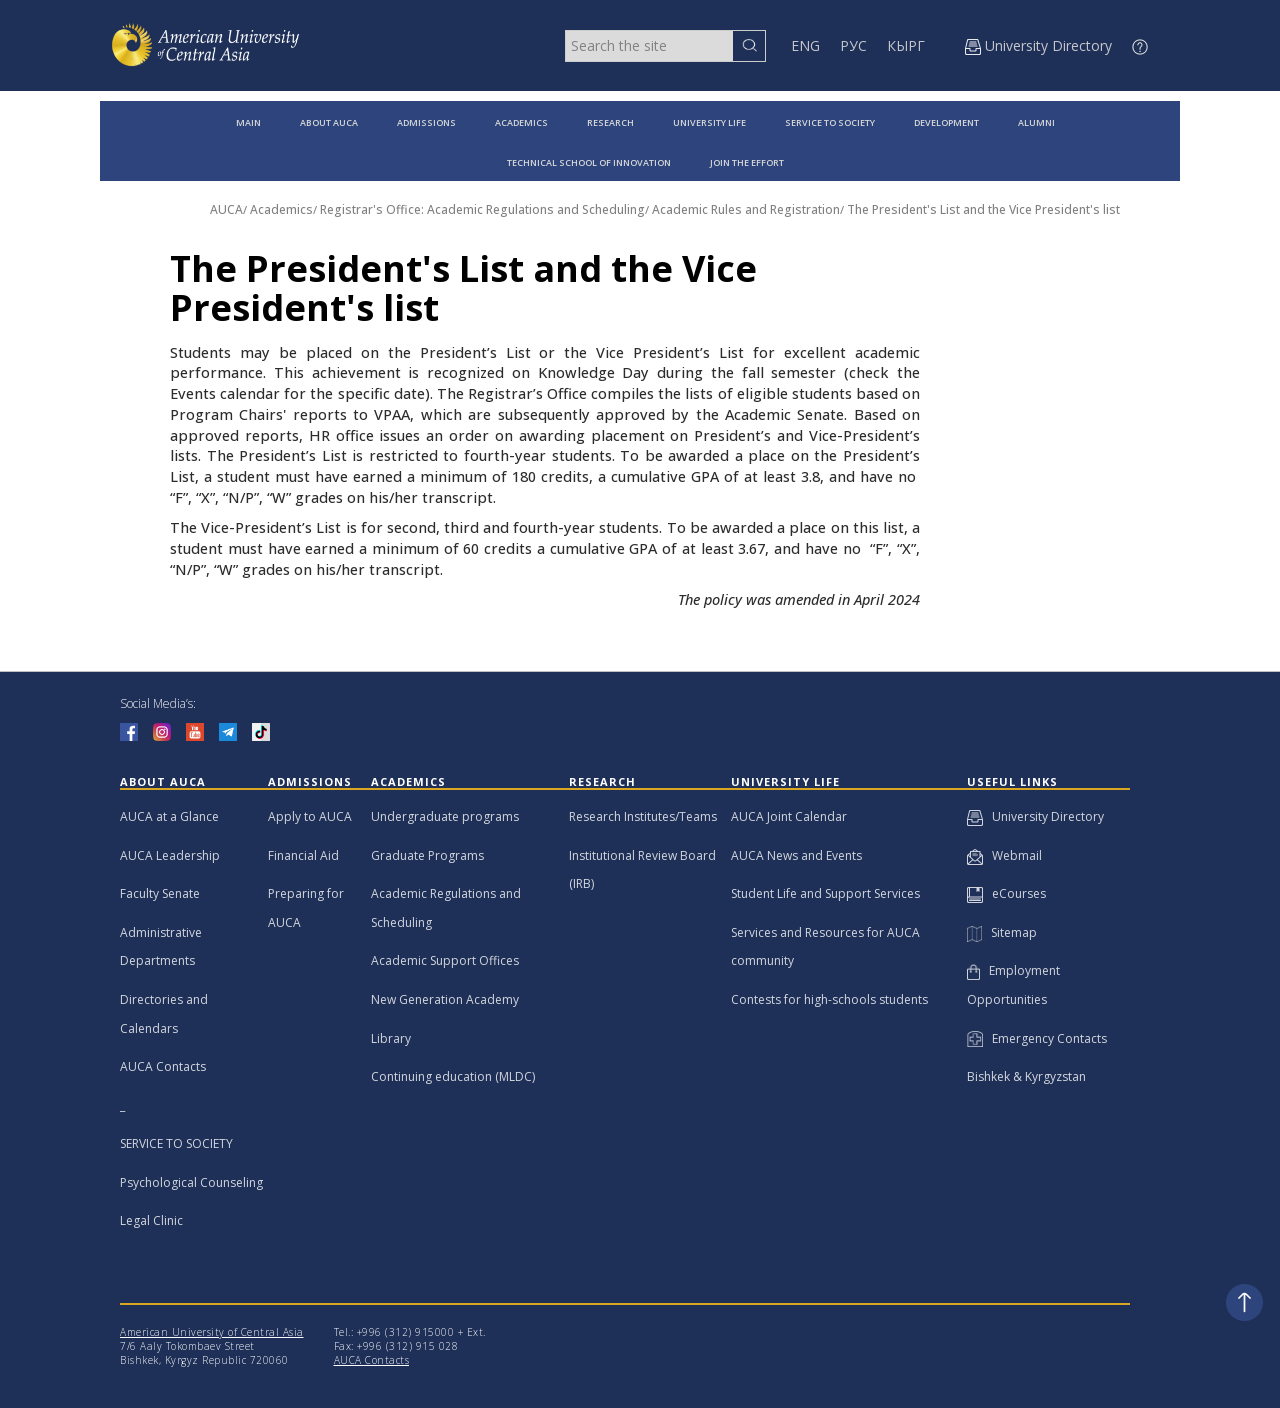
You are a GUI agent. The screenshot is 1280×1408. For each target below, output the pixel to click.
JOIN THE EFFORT (747, 162)
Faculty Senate (160, 893)
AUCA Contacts (163, 1066)
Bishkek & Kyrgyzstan (1026, 1076)
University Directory (1035, 816)
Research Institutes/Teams (643, 816)
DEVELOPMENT (946, 122)
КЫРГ (906, 45)
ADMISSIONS (426, 122)
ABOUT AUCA (329, 122)
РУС (853, 45)
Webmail (1004, 855)
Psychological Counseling (191, 1182)
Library (391, 1038)
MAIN (248, 122)
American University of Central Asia (212, 1332)
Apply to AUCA (310, 816)
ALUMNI (1036, 122)
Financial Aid (303, 855)
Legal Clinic (151, 1220)
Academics (281, 209)
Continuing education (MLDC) (453, 1076)
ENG (805, 45)
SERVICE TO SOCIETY (830, 122)
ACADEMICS (521, 122)
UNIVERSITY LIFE (709, 122)
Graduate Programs (427, 855)
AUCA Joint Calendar (789, 816)
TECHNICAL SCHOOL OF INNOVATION (589, 162)
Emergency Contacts (1037, 1038)
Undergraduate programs (445, 816)
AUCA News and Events (796, 855)
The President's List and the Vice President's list (983, 209)
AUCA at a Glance (169, 816)
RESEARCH (610, 122)
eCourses (1006, 893)
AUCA (226, 209)
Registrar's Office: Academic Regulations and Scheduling (482, 209)
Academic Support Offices (445, 960)
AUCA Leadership (170, 855)
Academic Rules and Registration (746, 209)
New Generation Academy (445, 999)
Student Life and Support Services (825, 893)
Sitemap (1002, 932)
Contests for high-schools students (829, 999)
